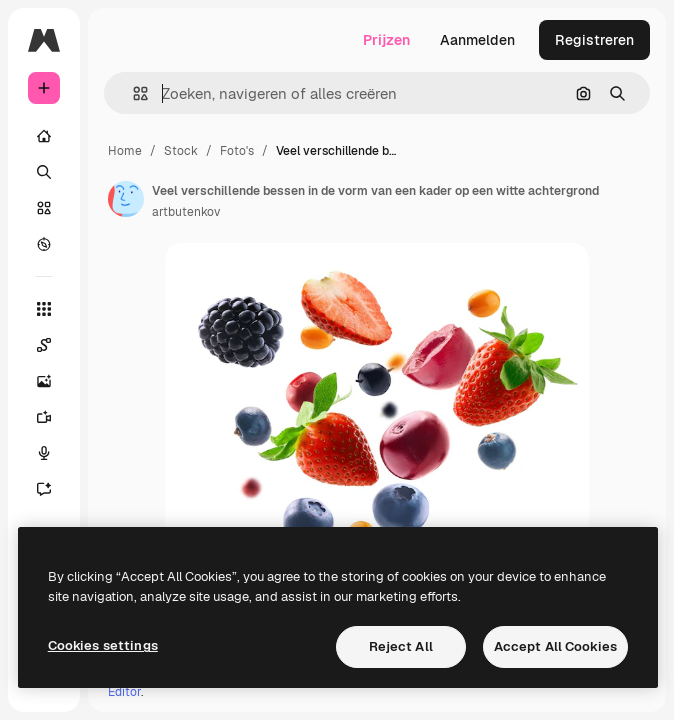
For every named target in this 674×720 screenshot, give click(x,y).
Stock (181, 151)
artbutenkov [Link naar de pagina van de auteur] (186, 212)
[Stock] (44, 208)
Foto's (237, 151)
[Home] (44, 136)
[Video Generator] (54, 417)
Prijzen (386, 40)
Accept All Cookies (555, 646)
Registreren (594, 40)
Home (125, 151)
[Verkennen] (44, 244)
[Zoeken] (44, 172)
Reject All (401, 646)
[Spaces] (54, 345)
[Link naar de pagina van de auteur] (126, 199)
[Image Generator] (54, 381)
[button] (132, 93)
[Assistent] (54, 489)
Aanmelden (477, 40)
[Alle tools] (44, 309)
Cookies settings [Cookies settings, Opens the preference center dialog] (103, 645)
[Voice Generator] (54, 453)
